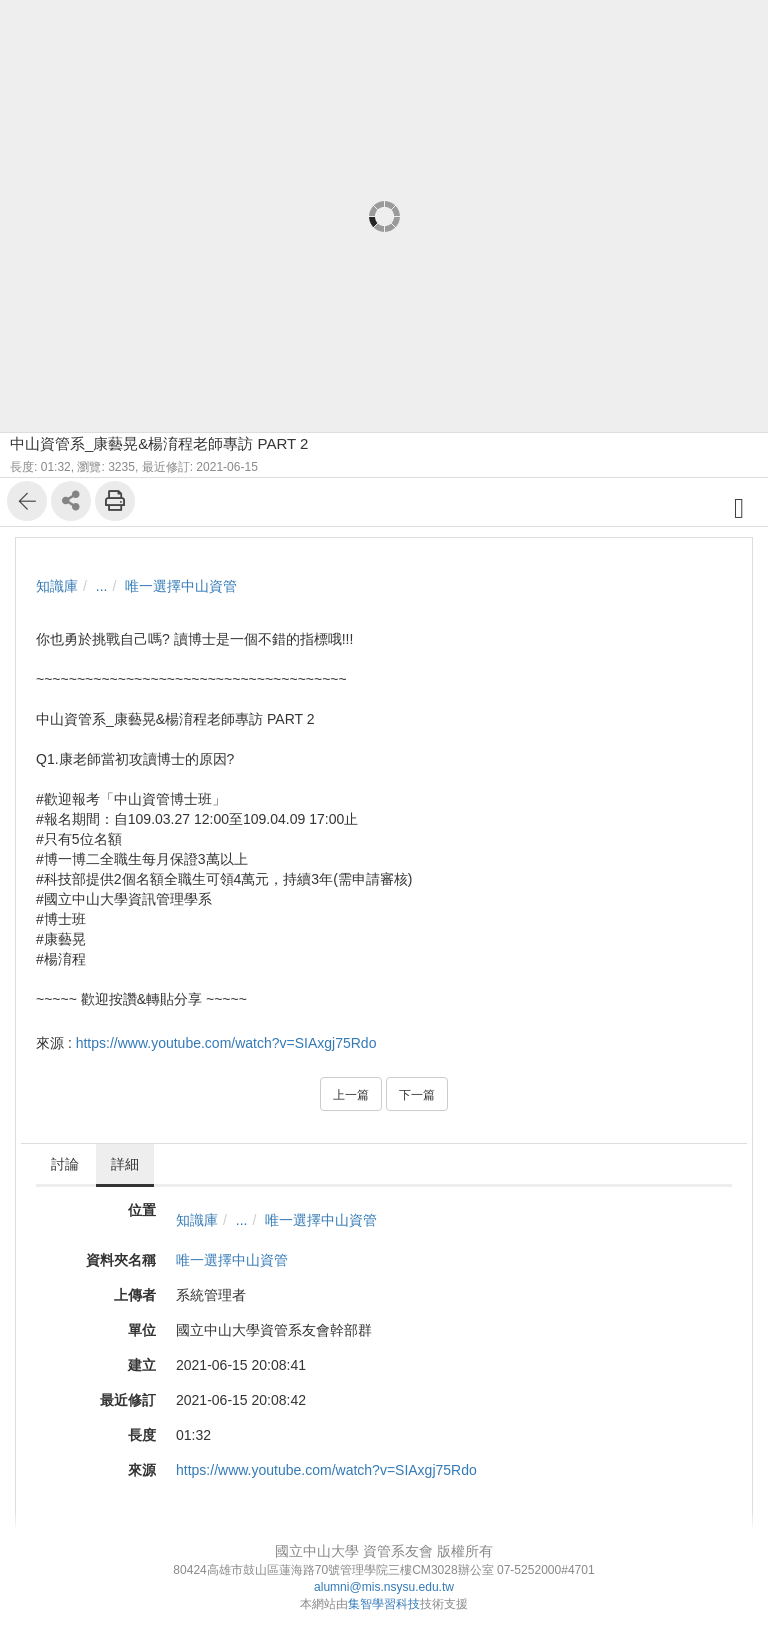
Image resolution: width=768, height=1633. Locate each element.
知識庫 (57, 586)
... (102, 586)
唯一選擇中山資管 (181, 586)
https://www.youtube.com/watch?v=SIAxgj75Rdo (226, 1043)
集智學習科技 (384, 1604)
